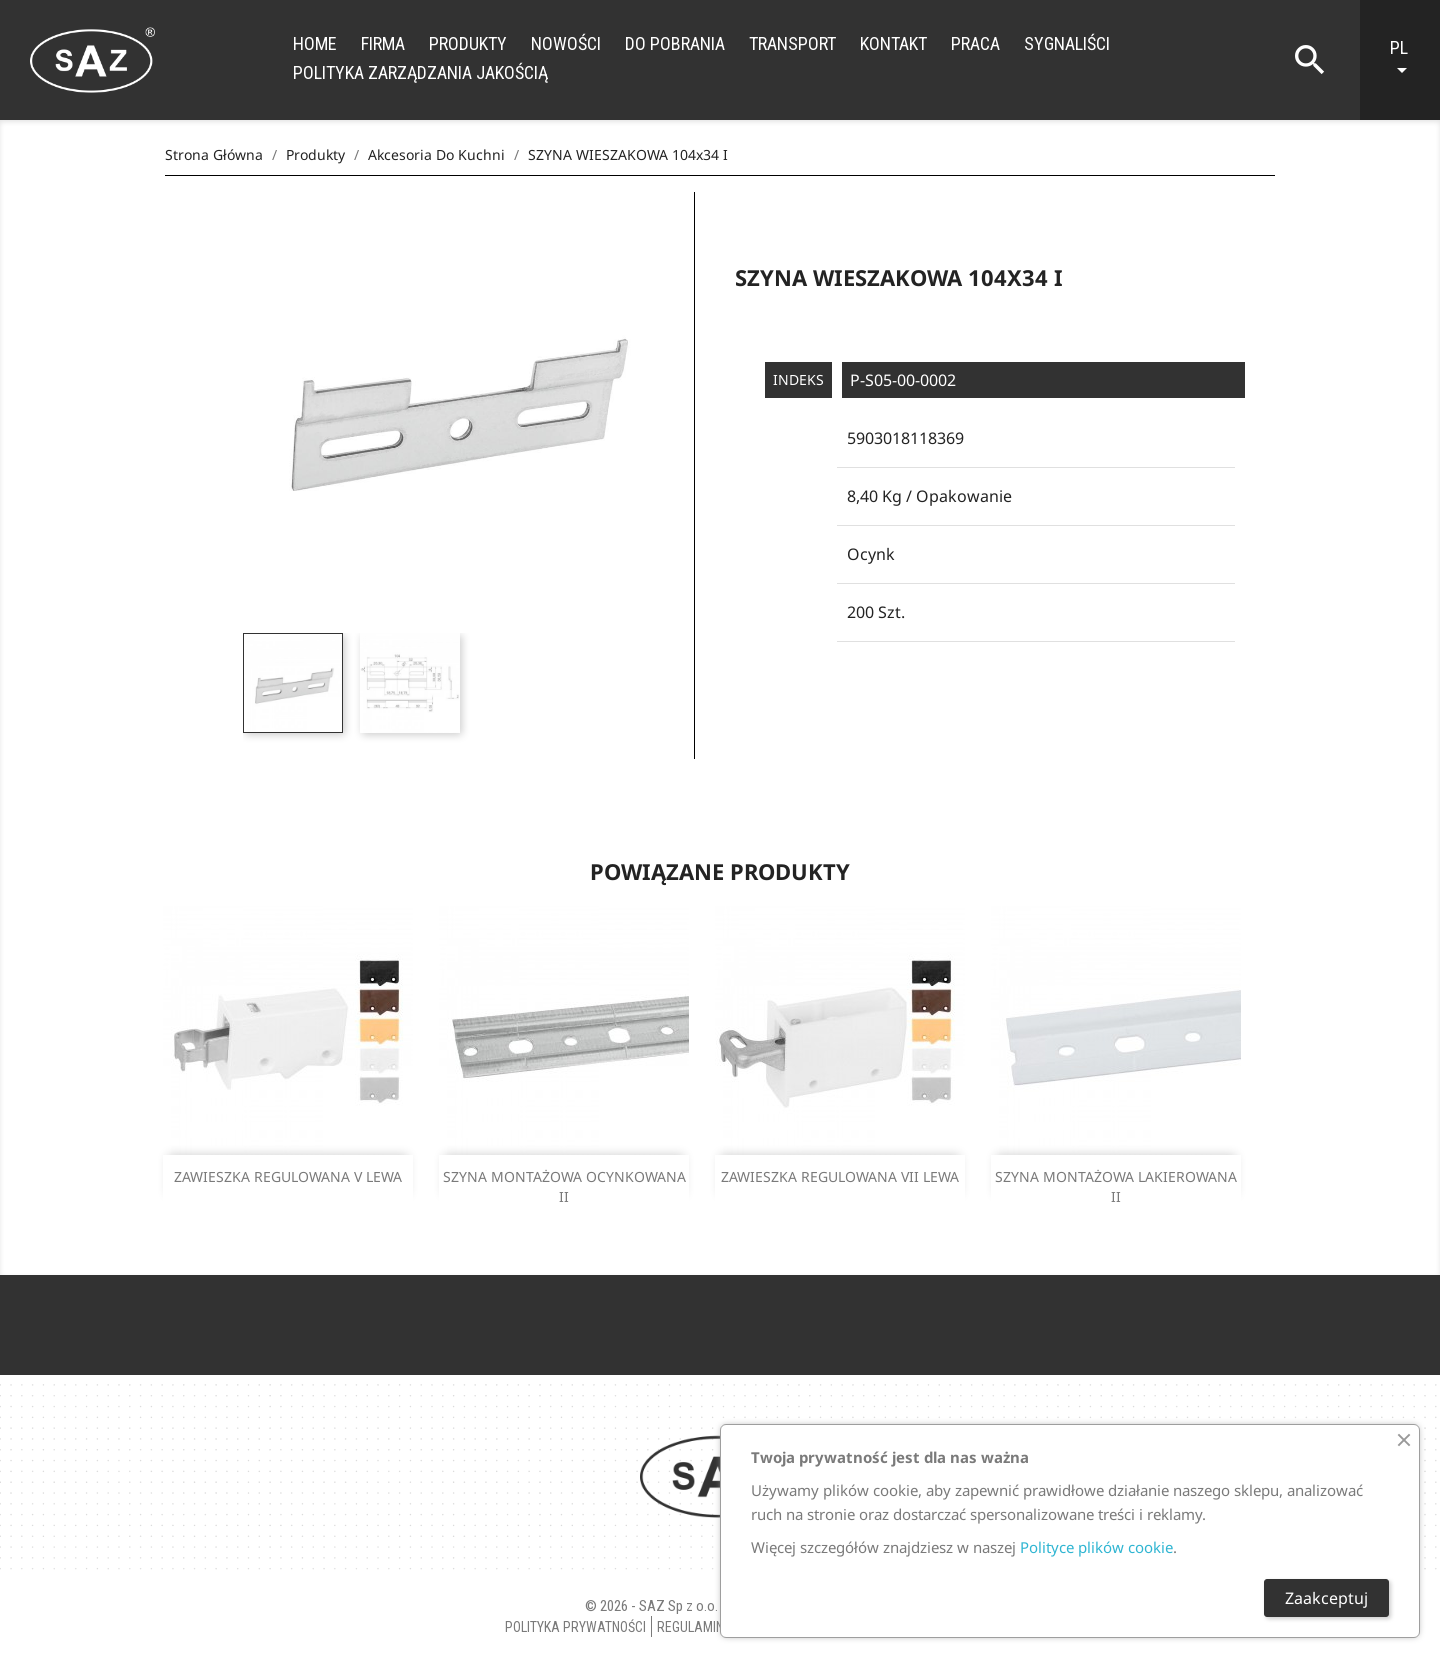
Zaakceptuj (1326, 1598)
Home (315, 43)
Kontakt (893, 43)
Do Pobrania (675, 43)
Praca (975, 43)
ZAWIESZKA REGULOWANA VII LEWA (840, 1176)
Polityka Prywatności (575, 1627)
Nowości (566, 43)
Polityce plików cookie (1096, 1547)
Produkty (468, 43)
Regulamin (690, 1627)
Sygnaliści (1067, 43)
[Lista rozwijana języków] (1410, 60)
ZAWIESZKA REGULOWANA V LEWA (288, 1176)
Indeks (798, 379)
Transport (792, 43)
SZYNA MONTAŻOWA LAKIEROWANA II (1116, 1186)
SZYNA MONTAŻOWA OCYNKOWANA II (564, 1186)
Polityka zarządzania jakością (420, 72)
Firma (383, 43)
